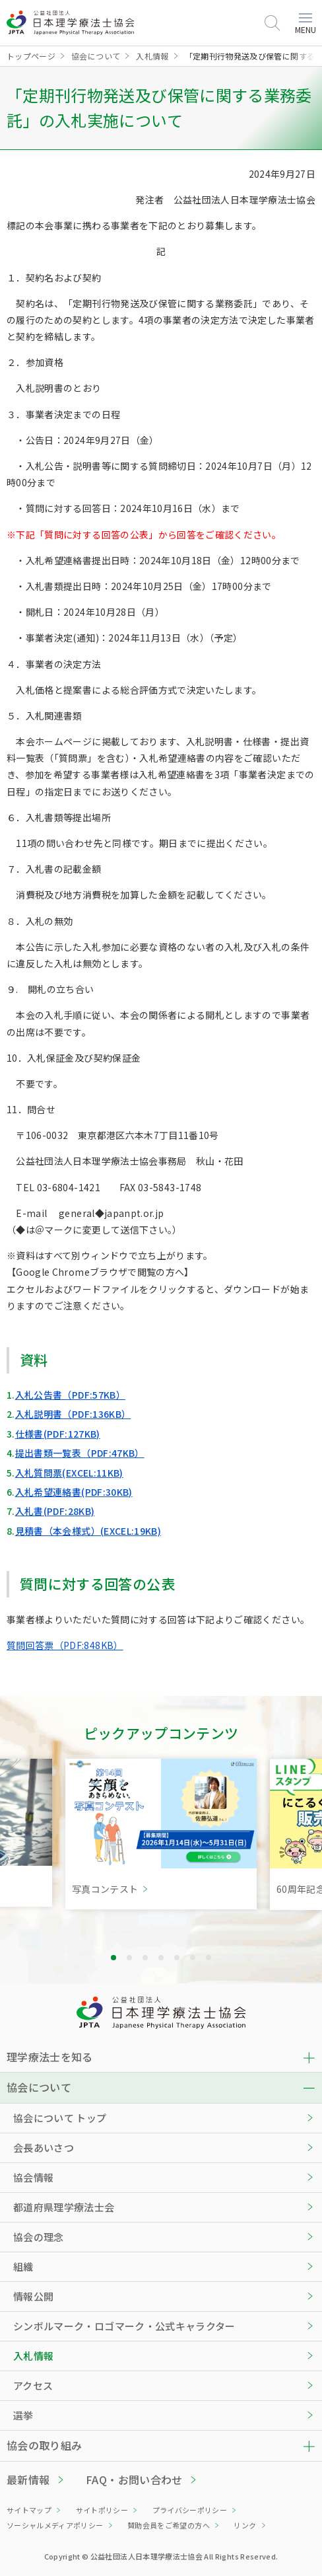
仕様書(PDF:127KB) (57, 1433)
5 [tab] (176, 1957)
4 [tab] (161, 1957)
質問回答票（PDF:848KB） (65, 1645)
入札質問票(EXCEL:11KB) (69, 1472)
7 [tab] (208, 1957)
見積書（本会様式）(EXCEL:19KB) (88, 1530)
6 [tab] (192, 1957)
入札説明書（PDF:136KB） (73, 1413)
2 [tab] (129, 1957)
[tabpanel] (161, 1834)
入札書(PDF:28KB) (55, 1511)
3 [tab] (145, 1957)
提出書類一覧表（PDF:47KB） (80, 1452)
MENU (305, 24)
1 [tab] (113, 1957)
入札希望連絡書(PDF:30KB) (74, 1491)
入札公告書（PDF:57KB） (70, 1394)
